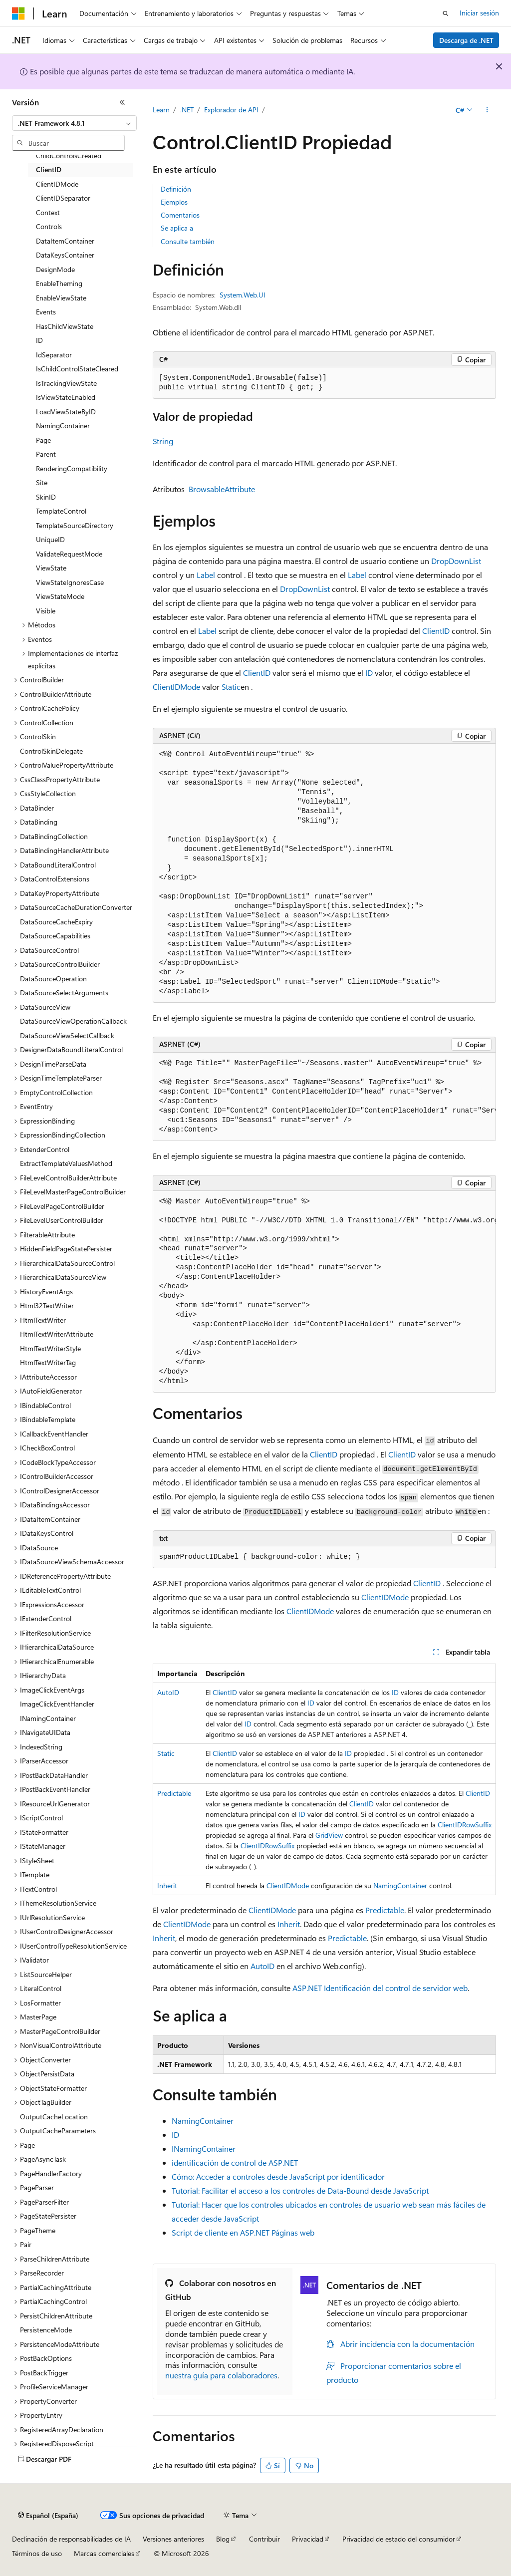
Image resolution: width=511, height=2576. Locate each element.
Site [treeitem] (41, 482)
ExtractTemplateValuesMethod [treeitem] (66, 1163)
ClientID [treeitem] (48, 169)
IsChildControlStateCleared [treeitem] (77, 368)
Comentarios (180, 215)
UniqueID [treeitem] (50, 539)
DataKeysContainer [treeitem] (65, 255)
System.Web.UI (242, 294)
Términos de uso (37, 2553)
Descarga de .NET (466, 40)
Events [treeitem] (46, 311)
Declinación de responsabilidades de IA (71, 2539)
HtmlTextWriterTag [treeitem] (48, 1362)
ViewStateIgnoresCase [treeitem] (70, 582)
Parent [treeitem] (46, 454)
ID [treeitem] (39, 340)
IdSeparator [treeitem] (54, 354)
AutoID (168, 1692)
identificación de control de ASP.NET (235, 2162)
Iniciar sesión (479, 12)
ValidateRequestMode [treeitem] (69, 554)
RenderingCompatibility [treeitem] (71, 468)
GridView (329, 1835)
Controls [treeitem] (49, 226)
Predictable (174, 1793)
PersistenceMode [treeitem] (46, 2329)
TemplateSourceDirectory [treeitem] (74, 525)
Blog (223, 2539)
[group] (324, 1097)
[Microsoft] (18, 13)
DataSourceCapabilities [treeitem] (55, 935)
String (163, 441)
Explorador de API (231, 109)
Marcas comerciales (104, 2553)
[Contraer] (122, 102)
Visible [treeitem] (45, 610)
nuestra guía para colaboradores (221, 2375)
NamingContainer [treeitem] (63, 425)
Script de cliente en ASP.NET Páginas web (243, 2232)
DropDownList (456, 561)
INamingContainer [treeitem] (48, 1718)
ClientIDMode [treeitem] (57, 184)
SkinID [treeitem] (46, 497)
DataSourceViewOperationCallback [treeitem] (73, 1021)
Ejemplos (174, 202)
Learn (161, 109)
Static (231, 686)
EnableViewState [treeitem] (61, 297)
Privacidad (307, 2539)
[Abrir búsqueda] (446, 13)
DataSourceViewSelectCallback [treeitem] (67, 1035)
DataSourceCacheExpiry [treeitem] (56, 921)
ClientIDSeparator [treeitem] (63, 198)
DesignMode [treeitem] (55, 269)
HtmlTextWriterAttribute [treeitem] (56, 1334)
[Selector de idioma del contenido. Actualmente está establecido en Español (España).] (48, 2516)
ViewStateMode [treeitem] (60, 596)
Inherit (167, 1885)
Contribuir (264, 2539)
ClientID (436, 630)
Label (206, 575)
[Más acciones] (487, 110)
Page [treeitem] (43, 440)
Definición (176, 189)
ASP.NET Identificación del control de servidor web (380, 1988)
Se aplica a (177, 228)
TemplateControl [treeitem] (61, 511)
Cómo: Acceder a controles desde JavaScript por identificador (278, 2176)
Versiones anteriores (173, 2539)
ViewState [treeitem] (51, 567)
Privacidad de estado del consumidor (398, 2539)
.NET (187, 109)
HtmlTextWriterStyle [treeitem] (50, 1348)
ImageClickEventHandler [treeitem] (57, 1704)
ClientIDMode (176, 686)
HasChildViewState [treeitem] (64, 326)
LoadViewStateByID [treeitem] (66, 411)
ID (369, 672)
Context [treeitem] (48, 212)
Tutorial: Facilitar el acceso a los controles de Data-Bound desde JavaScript (300, 2190)
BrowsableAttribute (222, 489)
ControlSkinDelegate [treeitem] (51, 751)
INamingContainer (204, 2148)
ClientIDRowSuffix (465, 1824)
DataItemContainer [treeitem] (65, 241)
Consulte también (188, 241)
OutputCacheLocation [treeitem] (54, 2116)
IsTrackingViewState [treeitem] (66, 383)
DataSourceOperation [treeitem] (53, 978)
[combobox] (74, 123)
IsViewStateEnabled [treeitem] (65, 397)
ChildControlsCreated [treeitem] (68, 155)
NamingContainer (400, 1885)
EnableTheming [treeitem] (59, 283)
